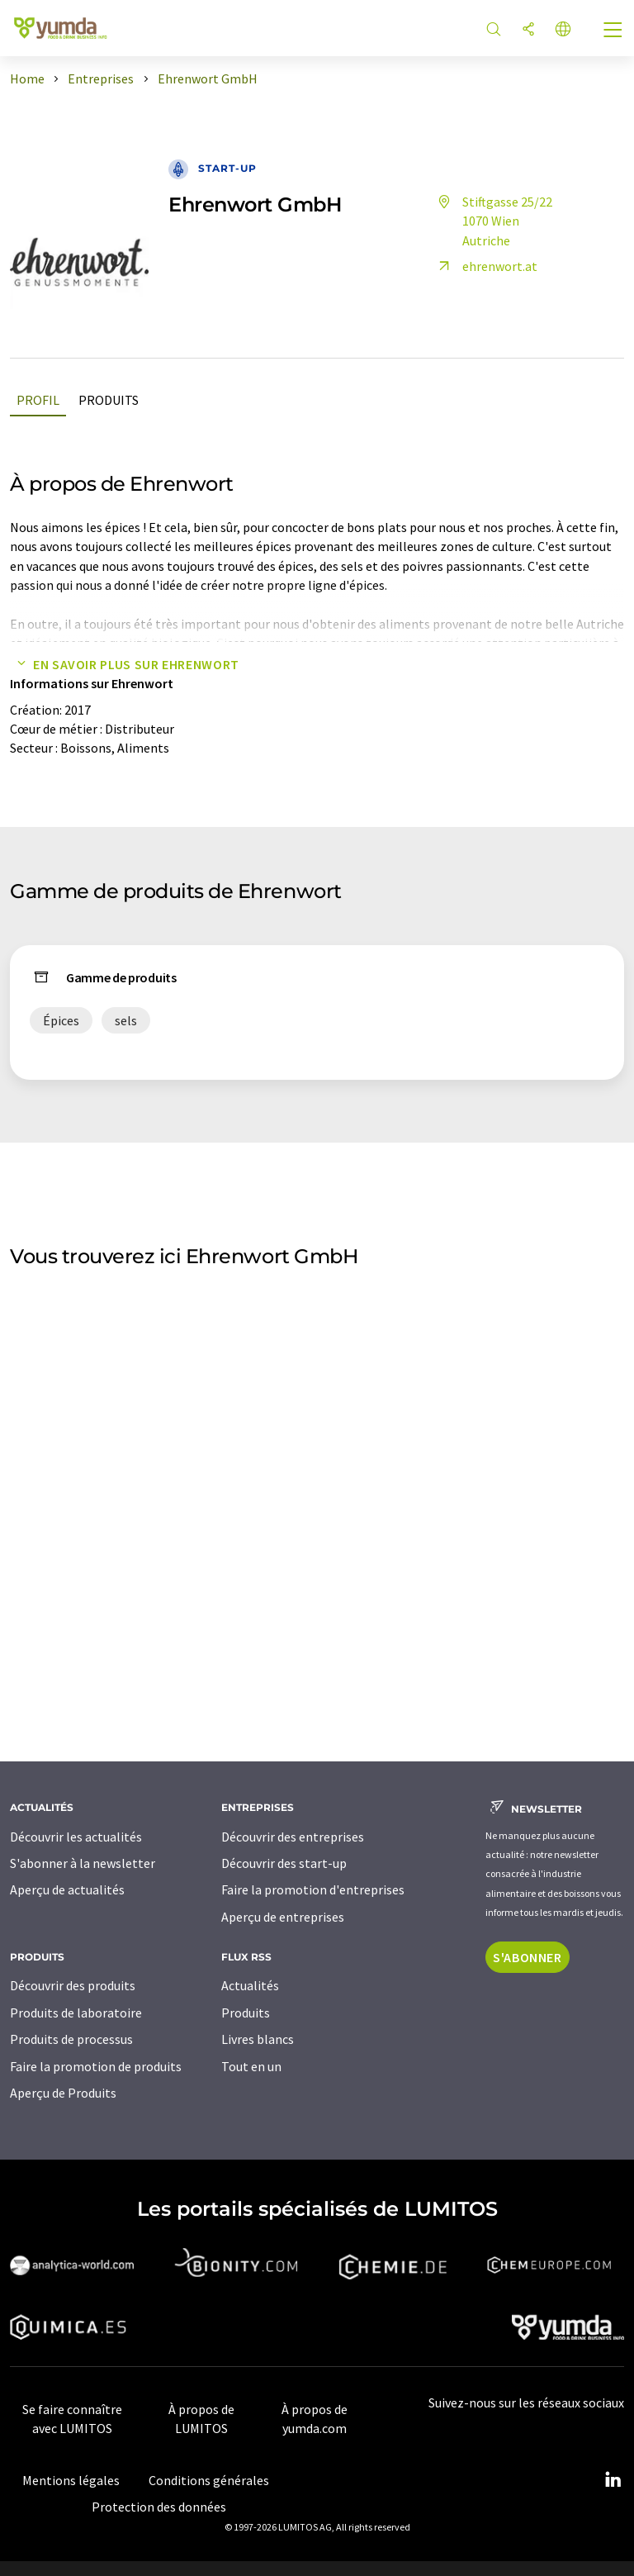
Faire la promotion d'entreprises (313, 1889)
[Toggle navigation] (613, 31)
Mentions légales (71, 2480)
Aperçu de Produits (63, 2092)
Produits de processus (71, 2039)
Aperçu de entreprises (282, 1916)
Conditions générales (209, 2480)
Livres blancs (257, 2039)
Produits (108, 400)
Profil (38, 400)
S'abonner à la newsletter (82, 1863)
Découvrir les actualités (76, 1836)
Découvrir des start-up (284, 1863)
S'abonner (527, 1957)
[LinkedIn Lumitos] (612, 2480)
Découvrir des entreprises (292, 1836)
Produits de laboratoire (76, 2012)
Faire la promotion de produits (96, 2066)
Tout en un (251, 2066)
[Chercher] (493, 30)
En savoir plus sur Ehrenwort (124, 664)
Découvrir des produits (72, 1985)
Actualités (250, 1985)
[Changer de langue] (563, 30)
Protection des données (159, 2506)
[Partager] (528, 30)
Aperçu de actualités (67, 1889)
